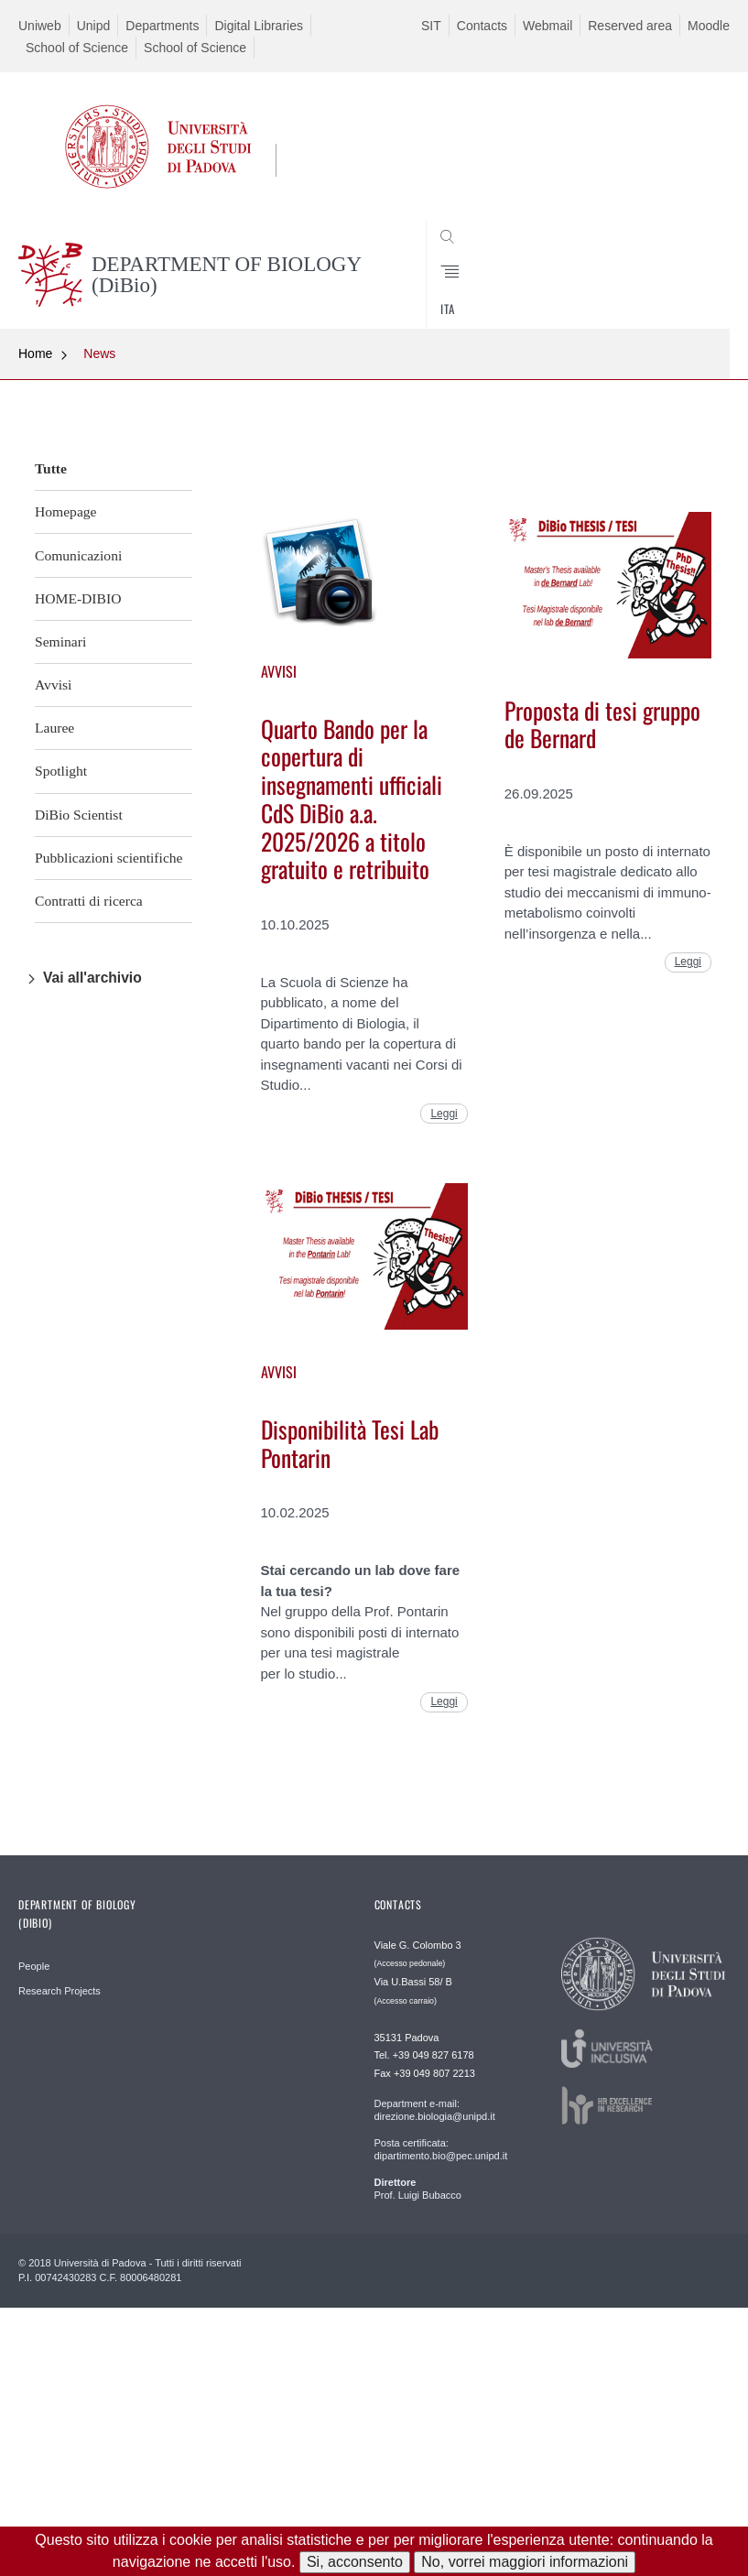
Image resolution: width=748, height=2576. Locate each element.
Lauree (54, 727)
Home (35, 353)
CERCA (683, 284)
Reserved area (630, 25)
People (33, 1966)
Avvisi (53, 684)
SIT (431, 25)
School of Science (77, 47)
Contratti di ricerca (89, 900)
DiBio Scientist (79, 814)
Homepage (66, 511)
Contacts (482, 25)
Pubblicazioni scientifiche (109, 857)
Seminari (60, 641)
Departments (162, 25)
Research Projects (59, 1990)
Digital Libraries (258, 25)
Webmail (547, 25)
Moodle (709, 25)
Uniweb (39, 25)
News (99, 353)
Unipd (94, 25)
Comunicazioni (78, 555)
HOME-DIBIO (78, 598)
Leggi (443, 1113)
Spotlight (61, 770)
